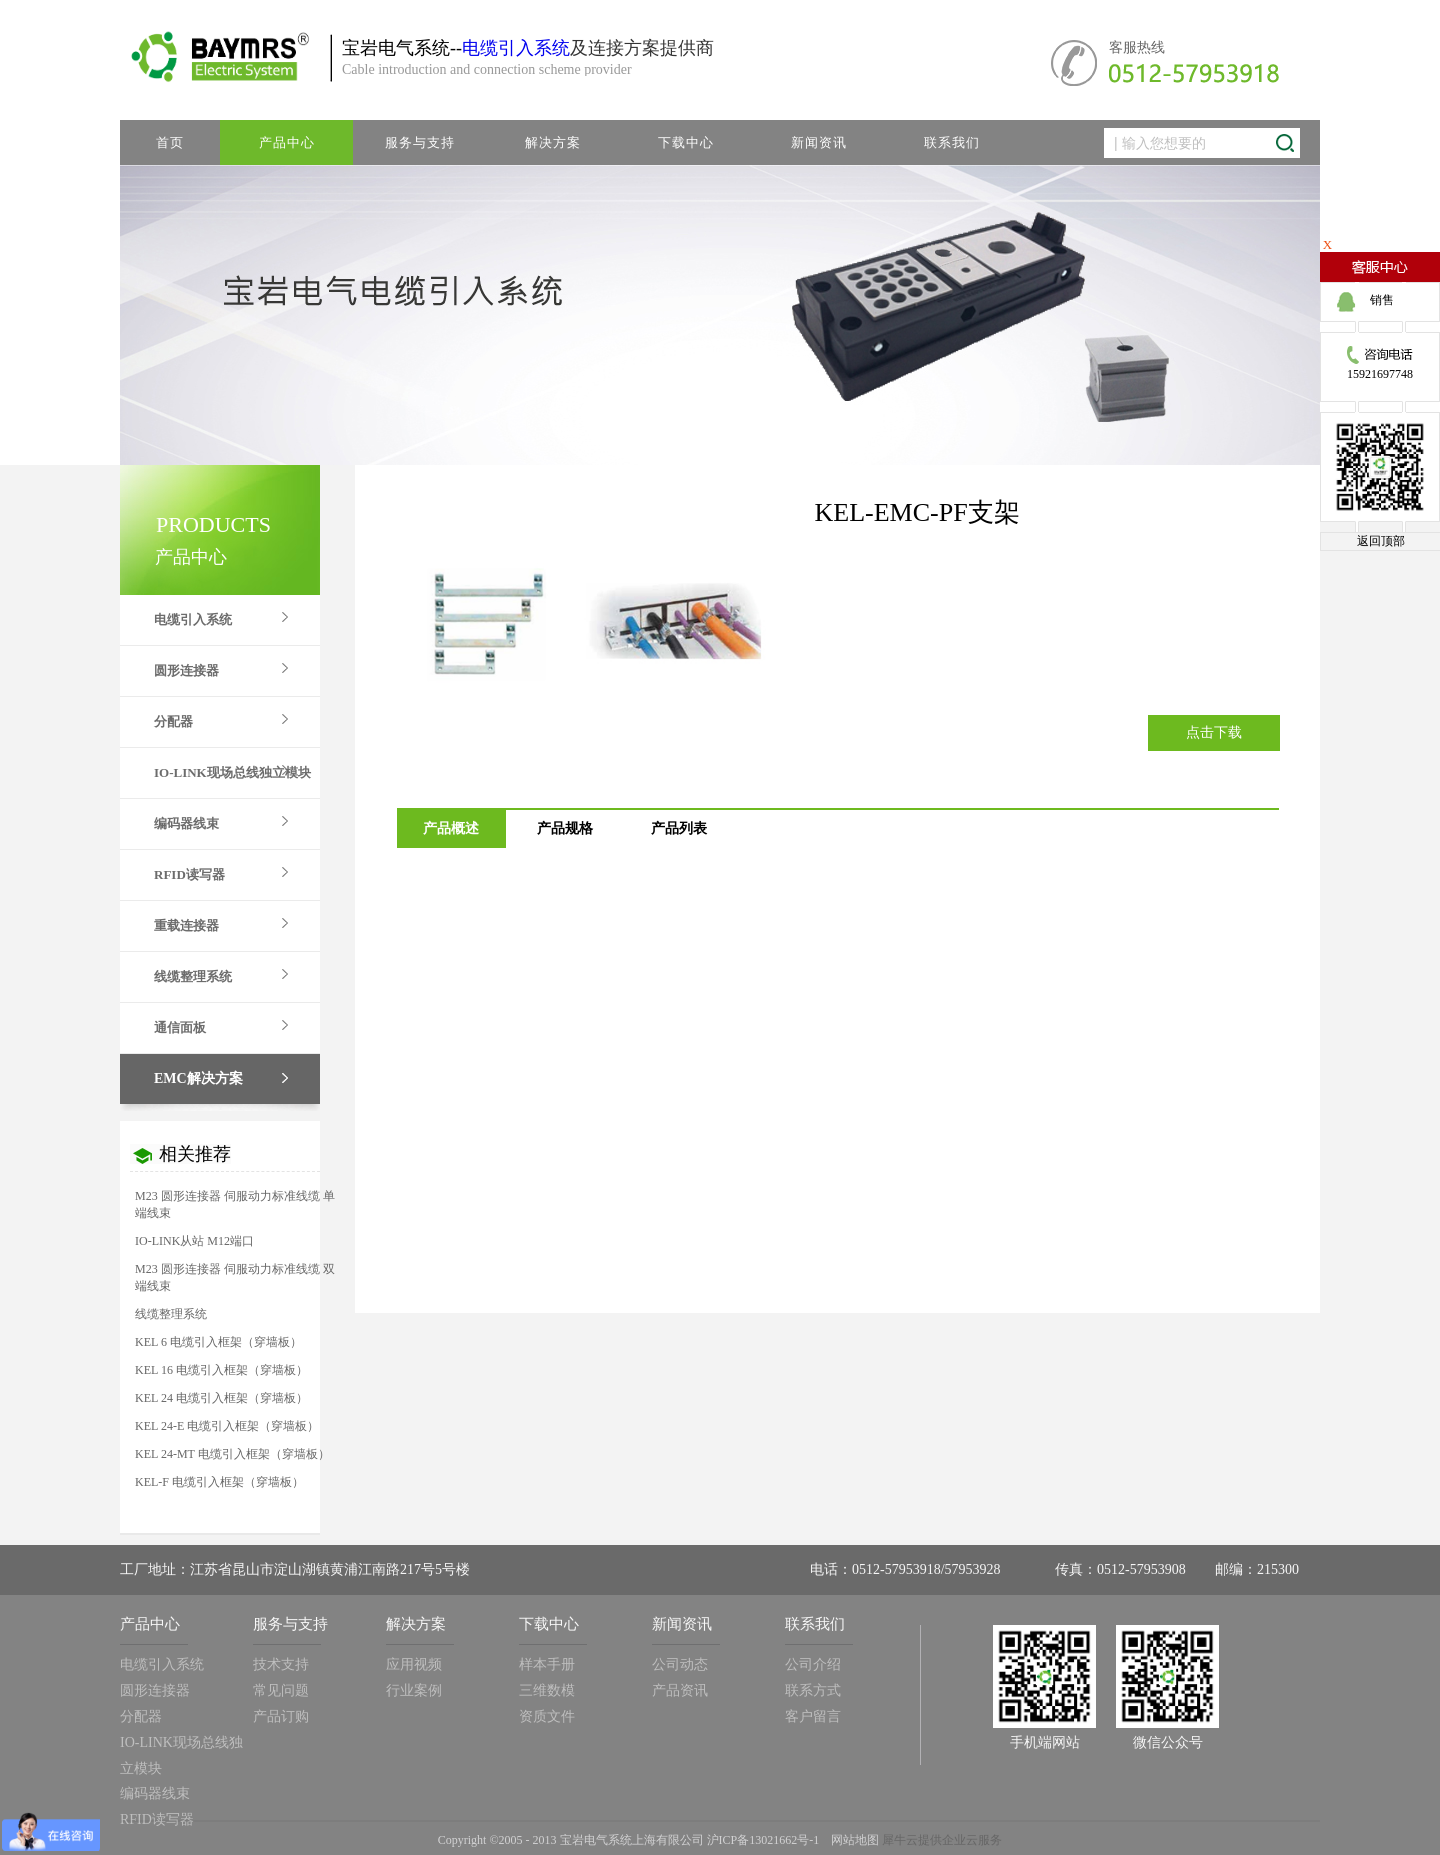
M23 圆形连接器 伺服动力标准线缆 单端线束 (235, 1204)
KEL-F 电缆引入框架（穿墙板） (219, 1482)
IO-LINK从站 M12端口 (194, 1241)
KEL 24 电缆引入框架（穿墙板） (221, 1398)
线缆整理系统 (171, 1314)
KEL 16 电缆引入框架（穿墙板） (221, 1370)
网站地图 (852, 1840)
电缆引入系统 (516, 48)
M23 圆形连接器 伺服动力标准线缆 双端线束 (235, 1277)
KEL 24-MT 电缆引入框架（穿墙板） (232, 1454)
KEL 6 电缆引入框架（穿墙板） (218, 1342)
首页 (170, 142)
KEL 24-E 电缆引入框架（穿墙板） (227, 1426)
